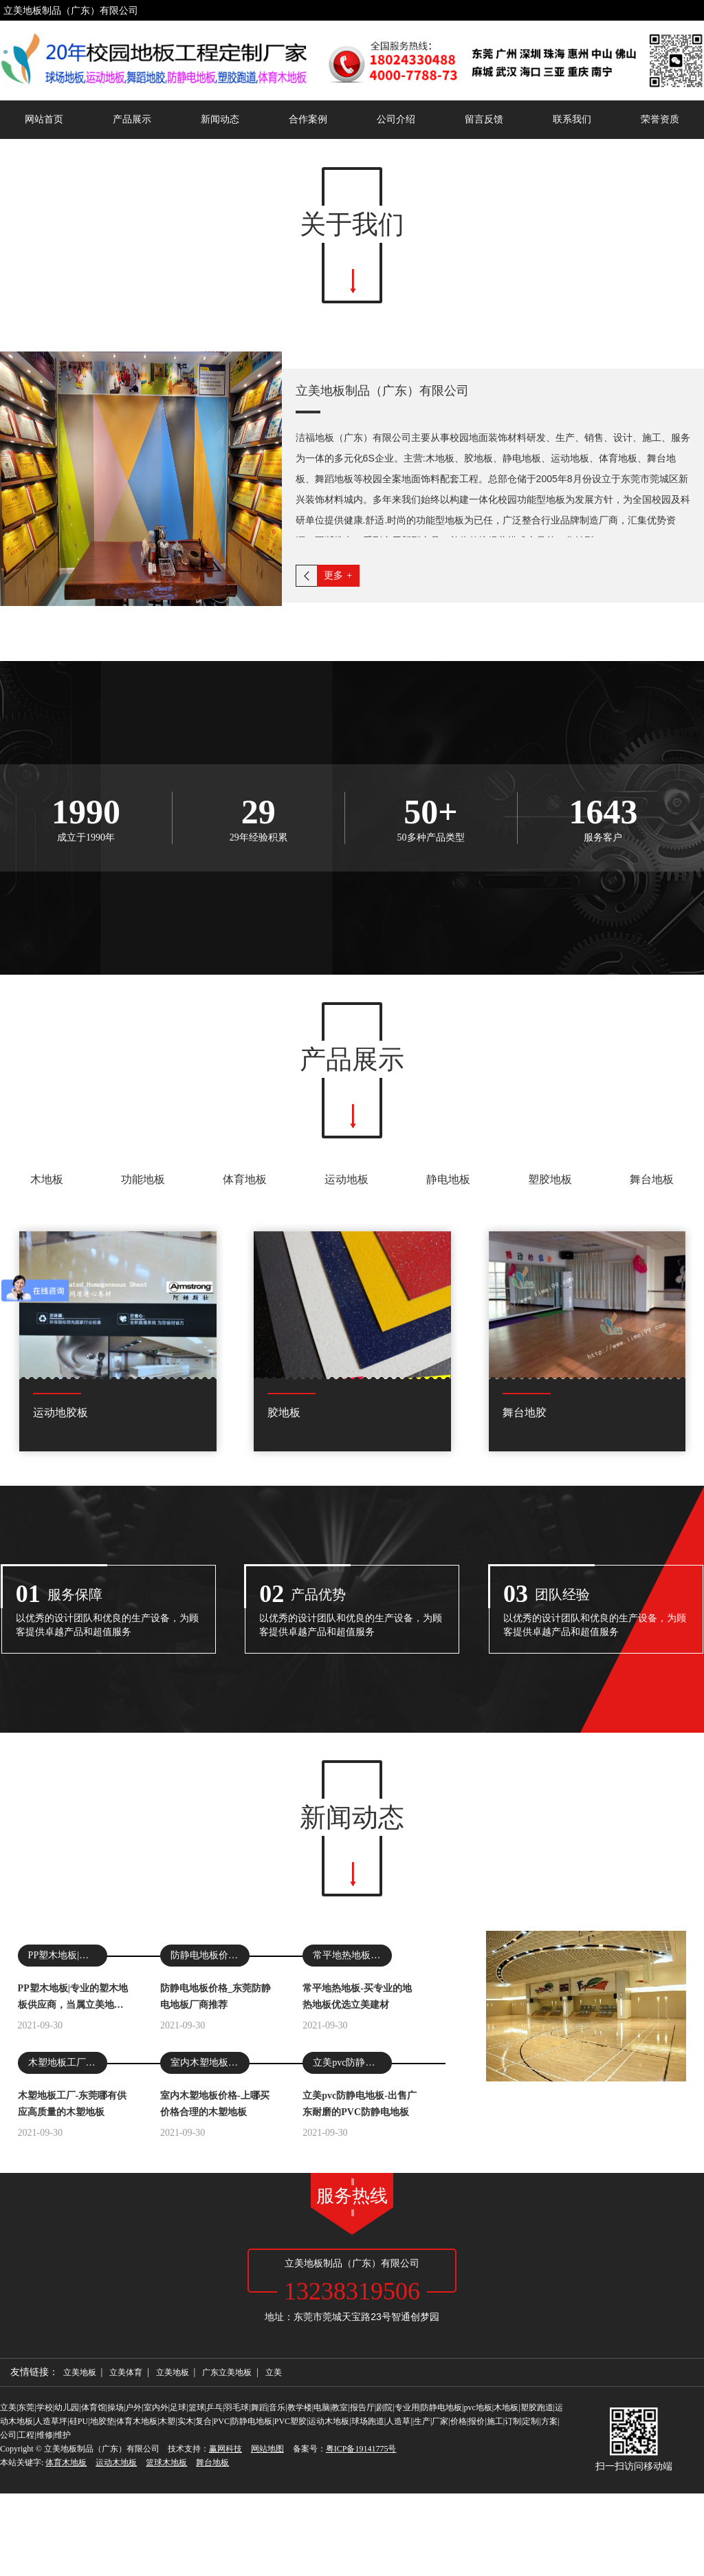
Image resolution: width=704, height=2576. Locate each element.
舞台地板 (652, 1399)
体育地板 (245, 1399)
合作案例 (308, 119)
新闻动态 (220, 119)
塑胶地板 (550, 1399)
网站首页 (44, 119)
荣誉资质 (660, 119)
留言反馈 (484, 119)
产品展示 (132, 119)
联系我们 (572, 119)
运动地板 (346, 1399)
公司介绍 (396, 119)
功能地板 (143, 1399)
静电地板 (448, 1399)
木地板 (46, 1399)
